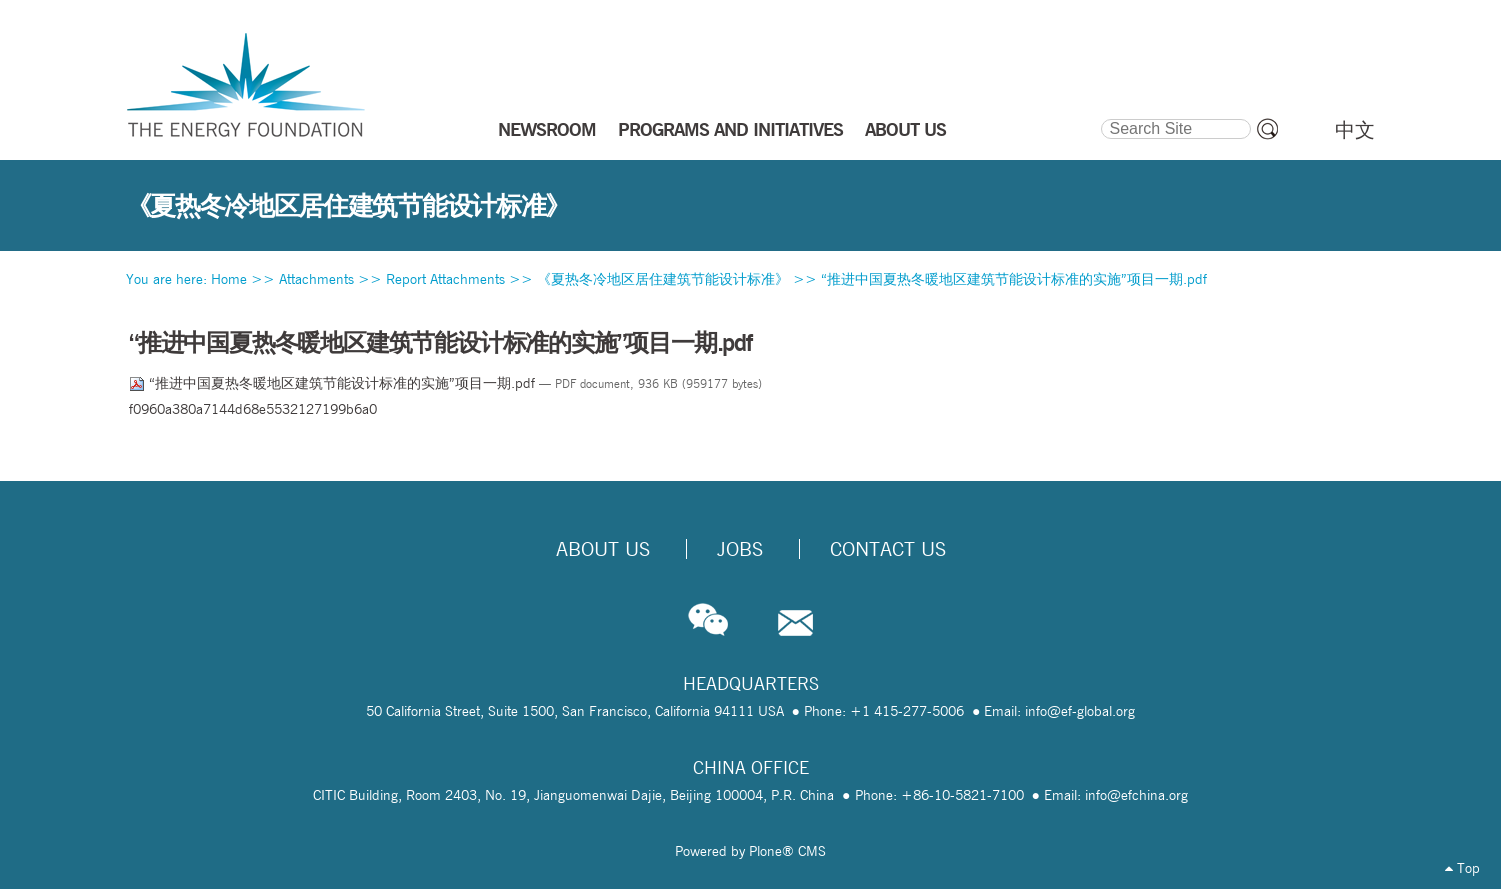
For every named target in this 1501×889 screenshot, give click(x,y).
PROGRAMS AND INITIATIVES (730, 129)
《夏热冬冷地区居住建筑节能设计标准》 (663, 279)
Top (1462, 868)
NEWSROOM (547, 129)
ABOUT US (905, 129)
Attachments (316, 279)
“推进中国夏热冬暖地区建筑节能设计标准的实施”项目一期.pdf (1014, 279)
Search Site (1099, 116)
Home (229, 279)
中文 (1355, 130)
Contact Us (888, 549)
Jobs (740, 549)
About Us (603, 549)
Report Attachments (445, 279)
